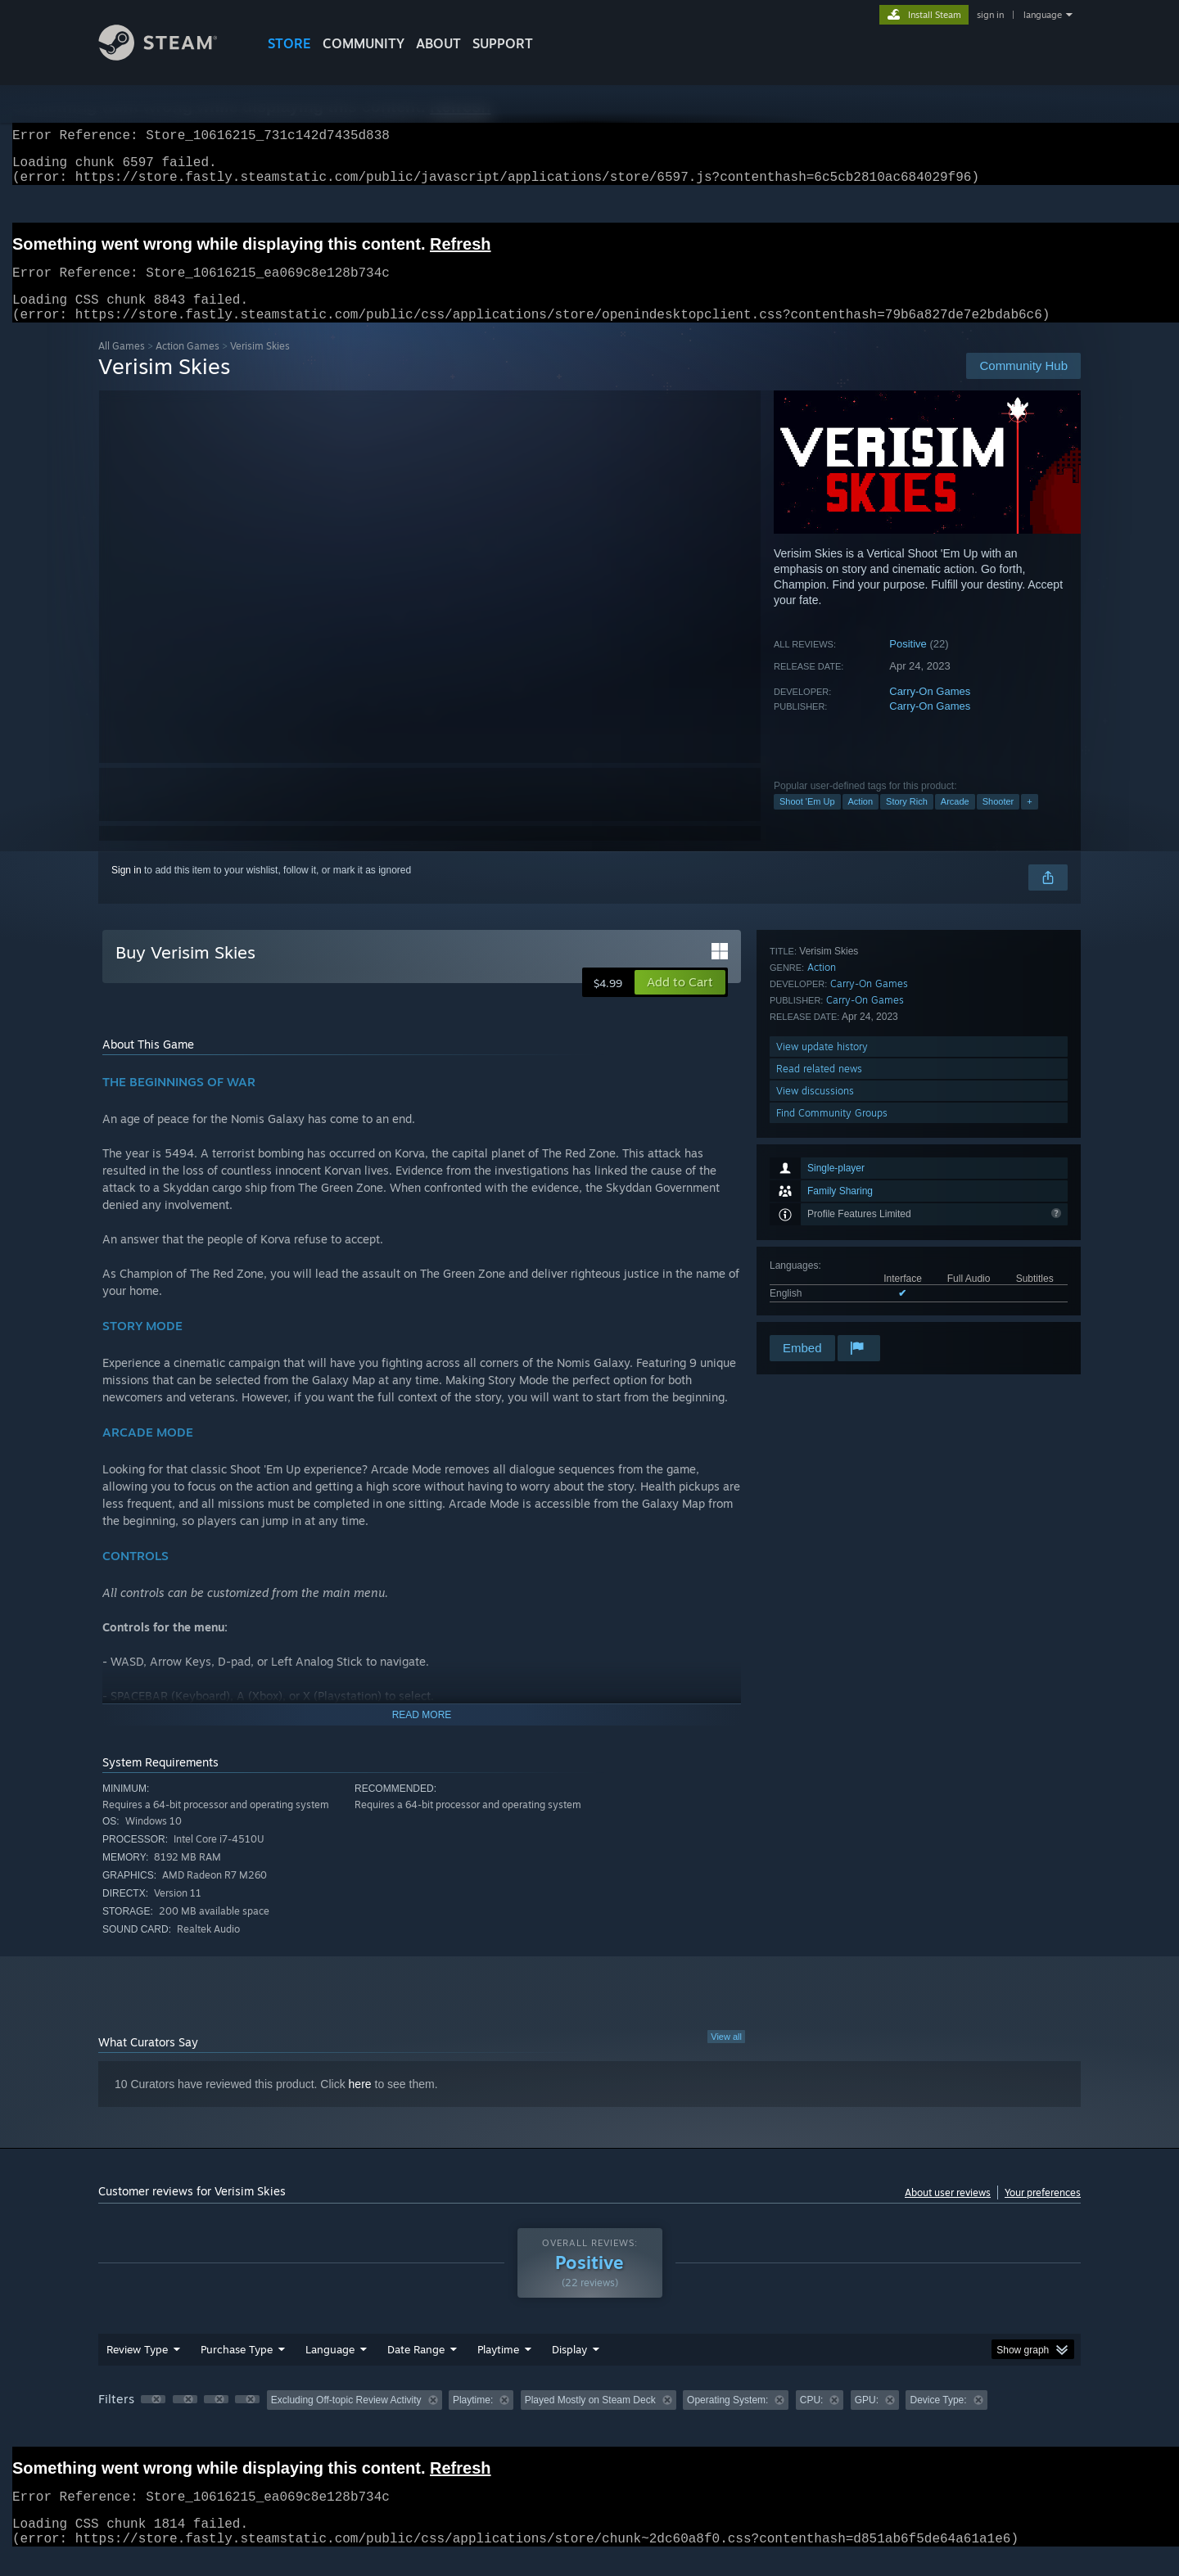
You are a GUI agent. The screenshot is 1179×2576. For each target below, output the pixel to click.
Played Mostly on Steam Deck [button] (590, 2419)
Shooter (998, 821)
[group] (589, 2421)
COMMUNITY (363, 43)
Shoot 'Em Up (807, 821)
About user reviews (948, 2212)
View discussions (815, 1288)
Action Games (187, 365)
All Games (121, 365)
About (438, 43)
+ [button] (1029, 821)
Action (861, 821)
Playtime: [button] (473, 2419)
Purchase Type (237, 2368)
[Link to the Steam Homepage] (170, 56)
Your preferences (1043, 2212)
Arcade (955, 821)
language (1042, 14)
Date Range (416, 2368)
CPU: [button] (812, 2419)
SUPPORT (502, 43)
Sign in (126, 890)
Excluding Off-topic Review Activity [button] (346, 2419)
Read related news (819, 1266)
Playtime (498, 2368)
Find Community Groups (832, 1310)
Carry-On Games (929, 711)
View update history (822, 1244)
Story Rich (907, 821)
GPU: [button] (867, 2419)
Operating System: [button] (727, 2419)
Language (330, 2368)
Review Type (137, 2368)
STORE (289, 43)
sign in (990, 14)
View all (726, 2056)
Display (569, 2368)
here (360, 2103)
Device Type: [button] (938, 2419)
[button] (680, 1002)
